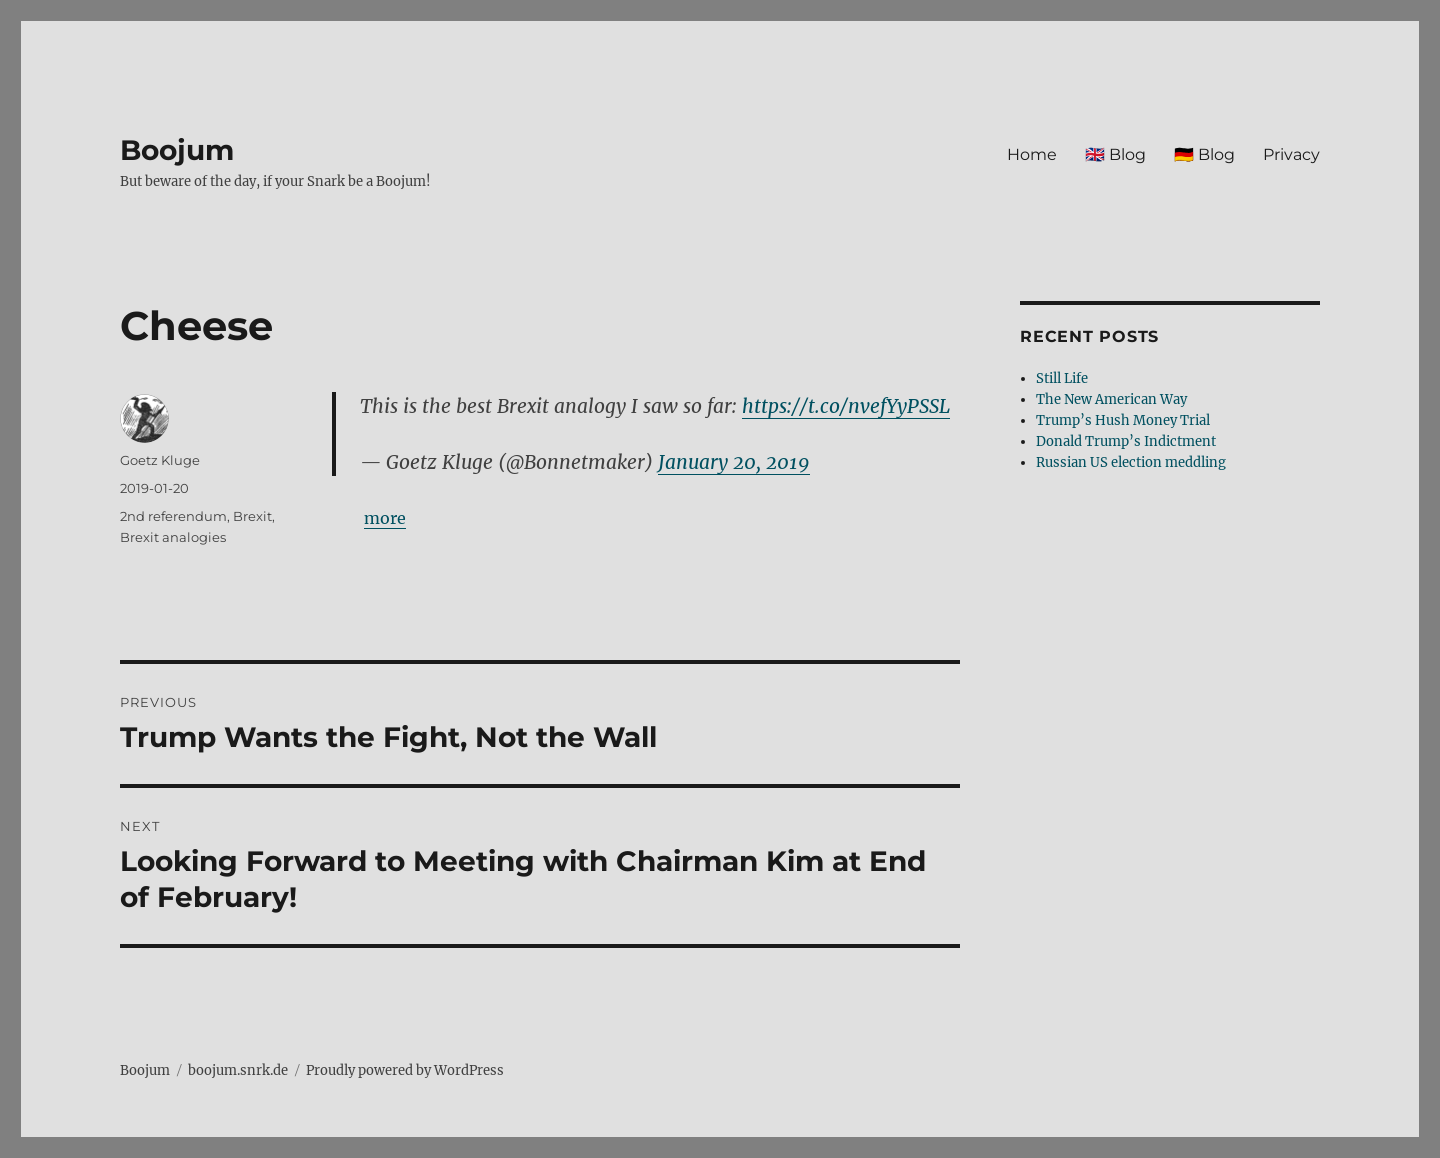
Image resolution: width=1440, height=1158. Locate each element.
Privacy (1291, 154)
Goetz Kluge (160, 460)
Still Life (1062, 378)
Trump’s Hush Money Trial (1123, 420)
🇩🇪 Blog (1204, 154)
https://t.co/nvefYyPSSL (846, 406)
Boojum (177, 150)
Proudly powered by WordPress (405, 1070)
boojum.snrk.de (238, 1070)
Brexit (252, 516)
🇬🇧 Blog (1115, 154)
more (385, 518)
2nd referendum (173, 516)
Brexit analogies (173, 537)
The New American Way (1111, 399)
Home (1032, 154)
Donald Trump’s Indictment (1126, 441)
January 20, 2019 (734, 462)
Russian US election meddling (1131, 462)
